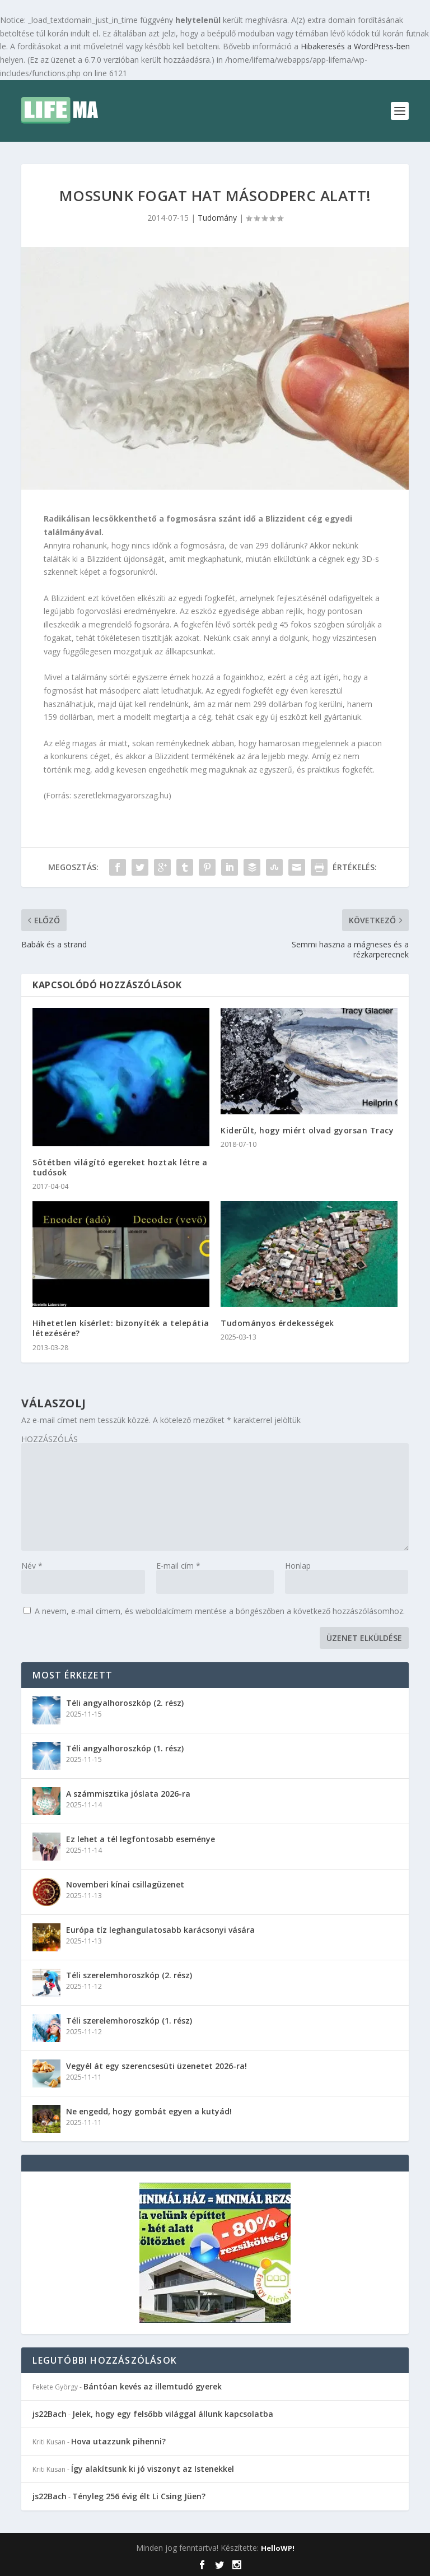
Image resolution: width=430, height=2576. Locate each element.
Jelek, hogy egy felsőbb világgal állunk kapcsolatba (172, 2413)
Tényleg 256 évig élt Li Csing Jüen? (138, 2496)
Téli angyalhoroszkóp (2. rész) (125, 1703)
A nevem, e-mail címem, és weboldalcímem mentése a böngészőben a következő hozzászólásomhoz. (220, 1611)
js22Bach (49, 2413)
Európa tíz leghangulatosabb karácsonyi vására (160, 1929)
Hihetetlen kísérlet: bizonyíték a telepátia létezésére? (120, 1328)
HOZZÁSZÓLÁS (49, 1439)
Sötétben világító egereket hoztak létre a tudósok (120, 1167)
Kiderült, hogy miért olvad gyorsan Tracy (307, 1130)
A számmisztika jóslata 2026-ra (128, 1793)
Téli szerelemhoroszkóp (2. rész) (129, 1975)
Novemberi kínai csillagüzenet (125, 1884)
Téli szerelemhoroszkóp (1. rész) (129, 2020)
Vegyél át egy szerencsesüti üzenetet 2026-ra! (156, 2066)
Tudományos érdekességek (277, 1323)
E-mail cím (178, 1565)
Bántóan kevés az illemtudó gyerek (152, 2386)
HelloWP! (278, 2548)
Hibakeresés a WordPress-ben (355, 46)
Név (32, 1565)
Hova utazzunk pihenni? (118, 2441)
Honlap (298, 1565)
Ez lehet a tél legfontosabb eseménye (140, 1839)
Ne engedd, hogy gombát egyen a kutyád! (149, 2111)
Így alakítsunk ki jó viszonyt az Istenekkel (152, 2468)
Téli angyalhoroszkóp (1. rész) (125, 1748)
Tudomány (217, 217)
